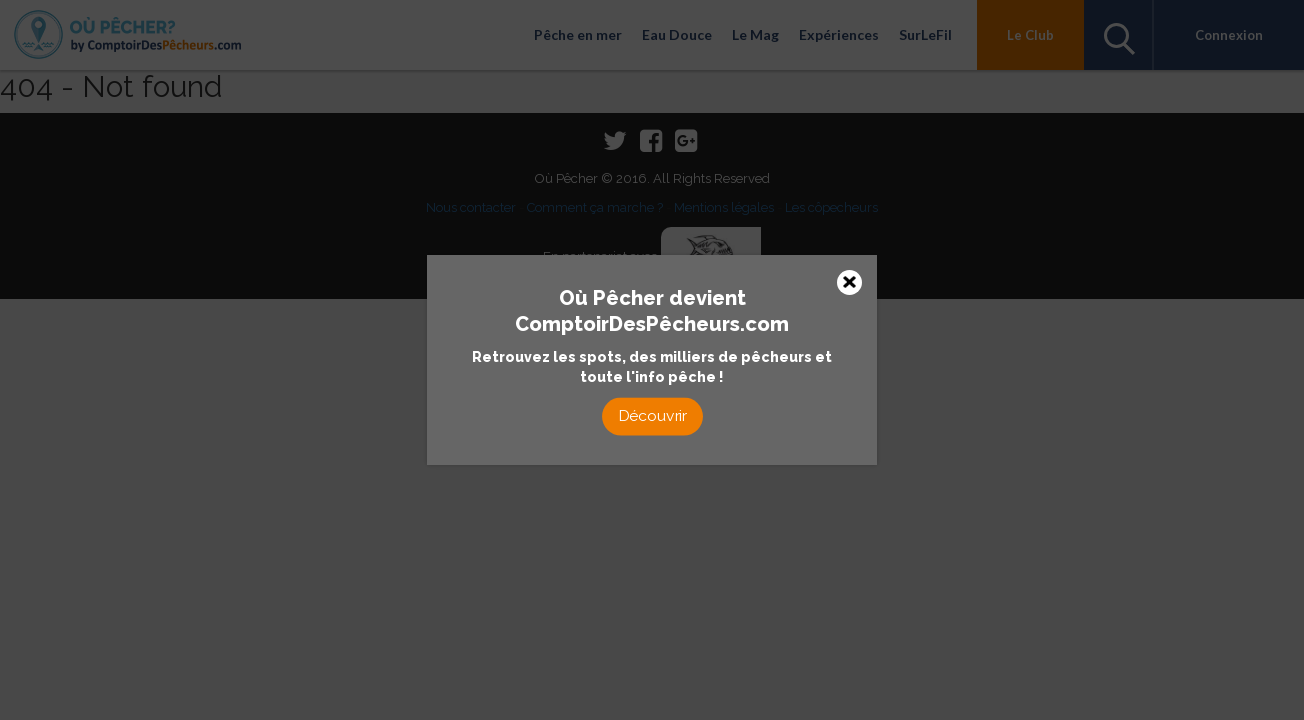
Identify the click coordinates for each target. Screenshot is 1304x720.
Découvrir (652, 415)
